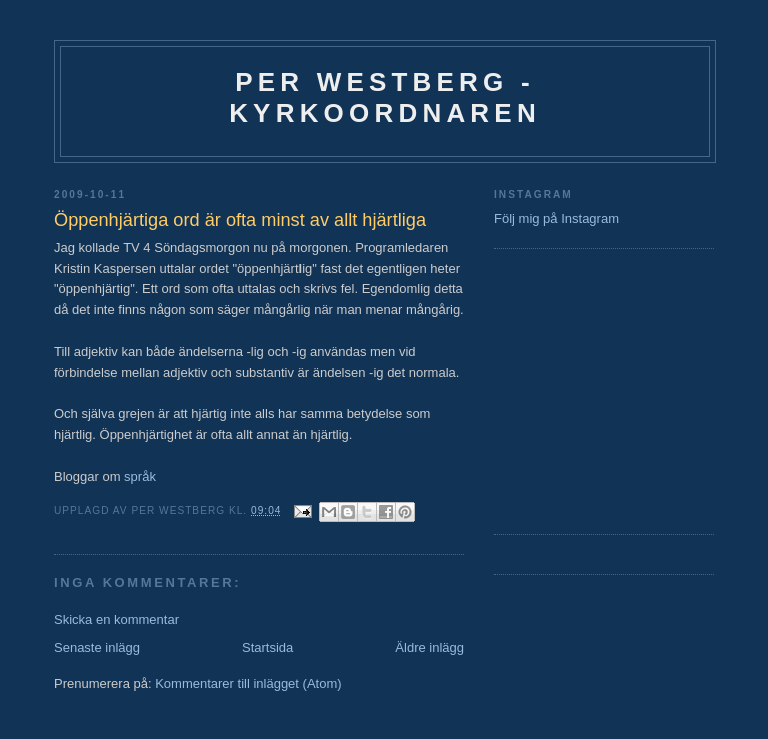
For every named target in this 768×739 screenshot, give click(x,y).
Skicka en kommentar (116, 619)
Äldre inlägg (429, 647)
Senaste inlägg (97, 647)
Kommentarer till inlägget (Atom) (248, 683)
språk (140, 476)
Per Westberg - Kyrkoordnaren (385, 97)
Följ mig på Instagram (556, 218)
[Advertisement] (554, 389)
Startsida (267, 647)
